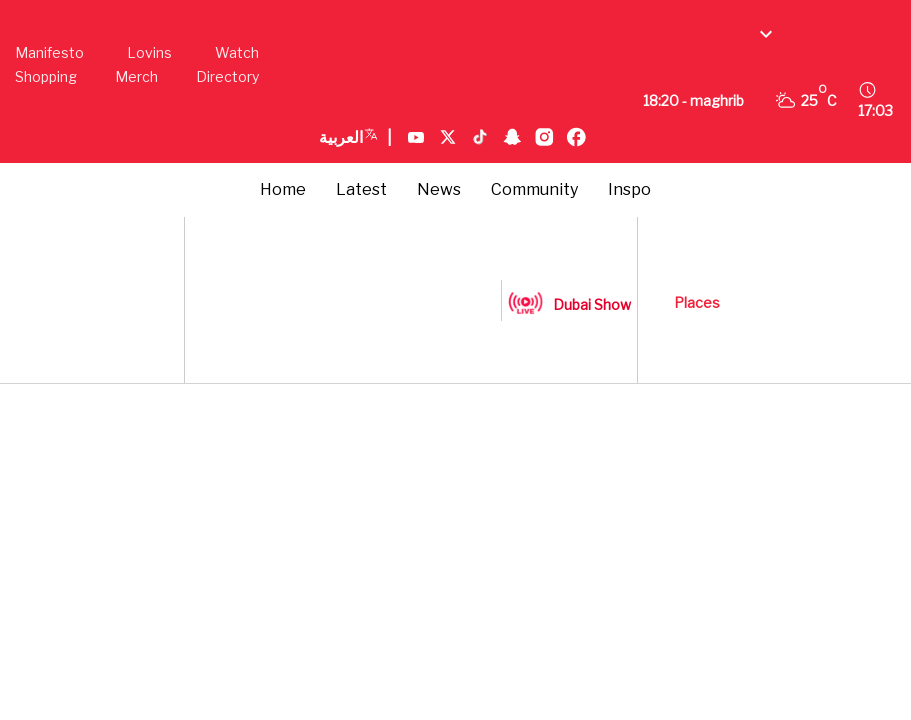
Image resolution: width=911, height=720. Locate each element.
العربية (355, 138)
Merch (136, 76)
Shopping (46, 76)
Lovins (149, 52)
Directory (227, 76)
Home (283, 189)
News (439, 189)
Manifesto (49, 52)
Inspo (629, 189)
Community (534, 189)
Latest (361, 189)
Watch (237, 52)
